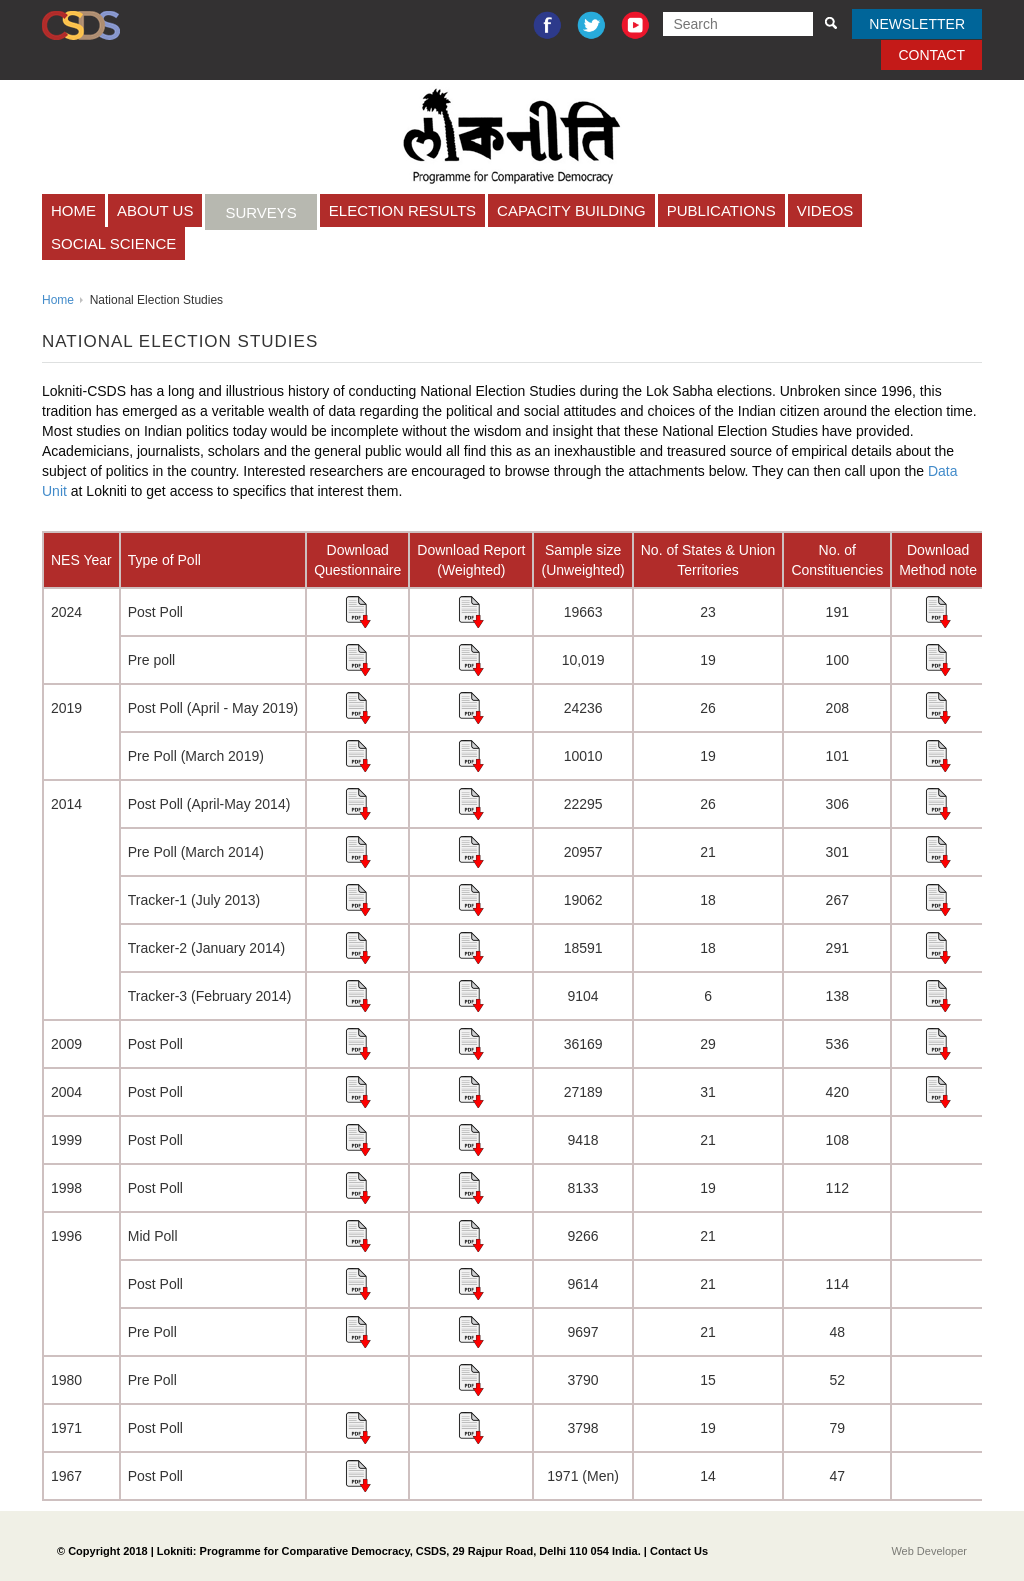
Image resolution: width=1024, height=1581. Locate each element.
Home (73, 210)
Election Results (402, 210)
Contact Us (679, 1551)
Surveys (260, 212)
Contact (931, 55)
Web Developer (929, 1551)
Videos (825, 210)
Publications (721, 210)
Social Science (113, 243)
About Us (155, 210)
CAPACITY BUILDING (571, 210)
